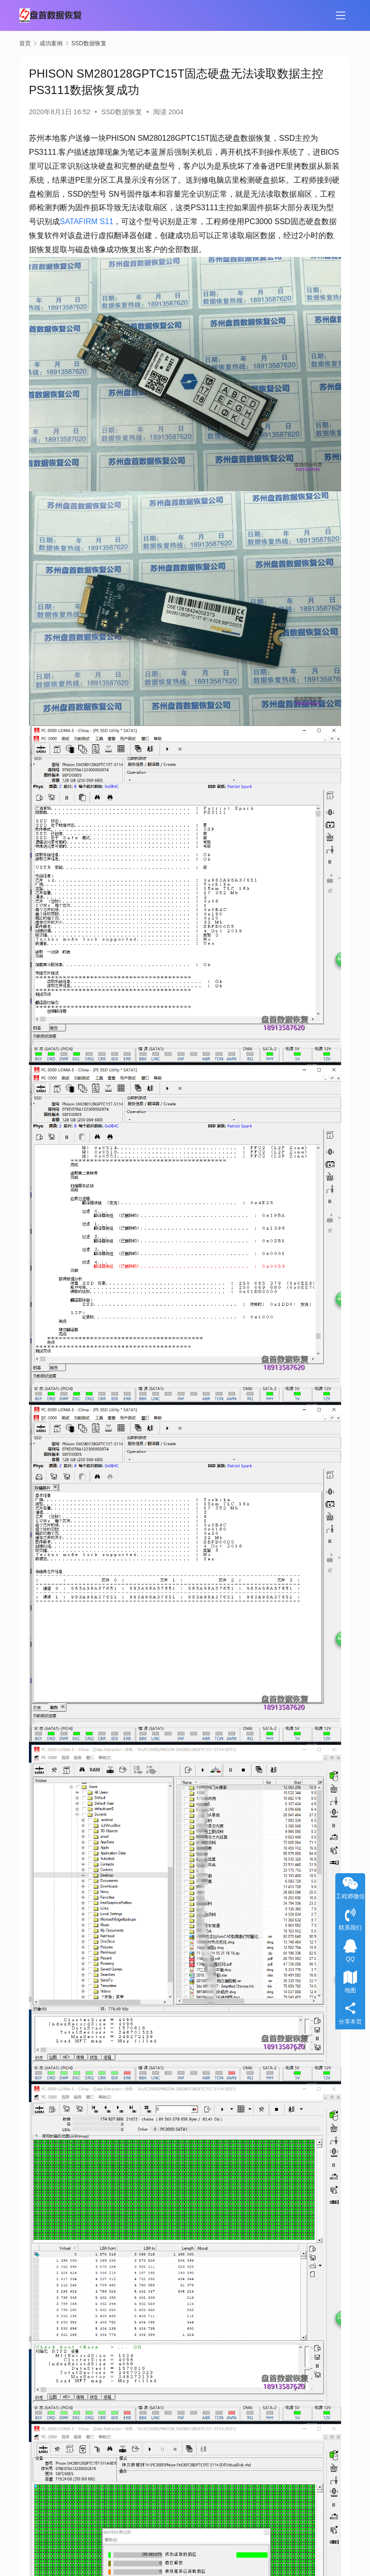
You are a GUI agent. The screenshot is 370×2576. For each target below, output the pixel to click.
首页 (25, 43)
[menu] (340, 15)
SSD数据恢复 (121, 112)
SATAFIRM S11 (86, 221)
